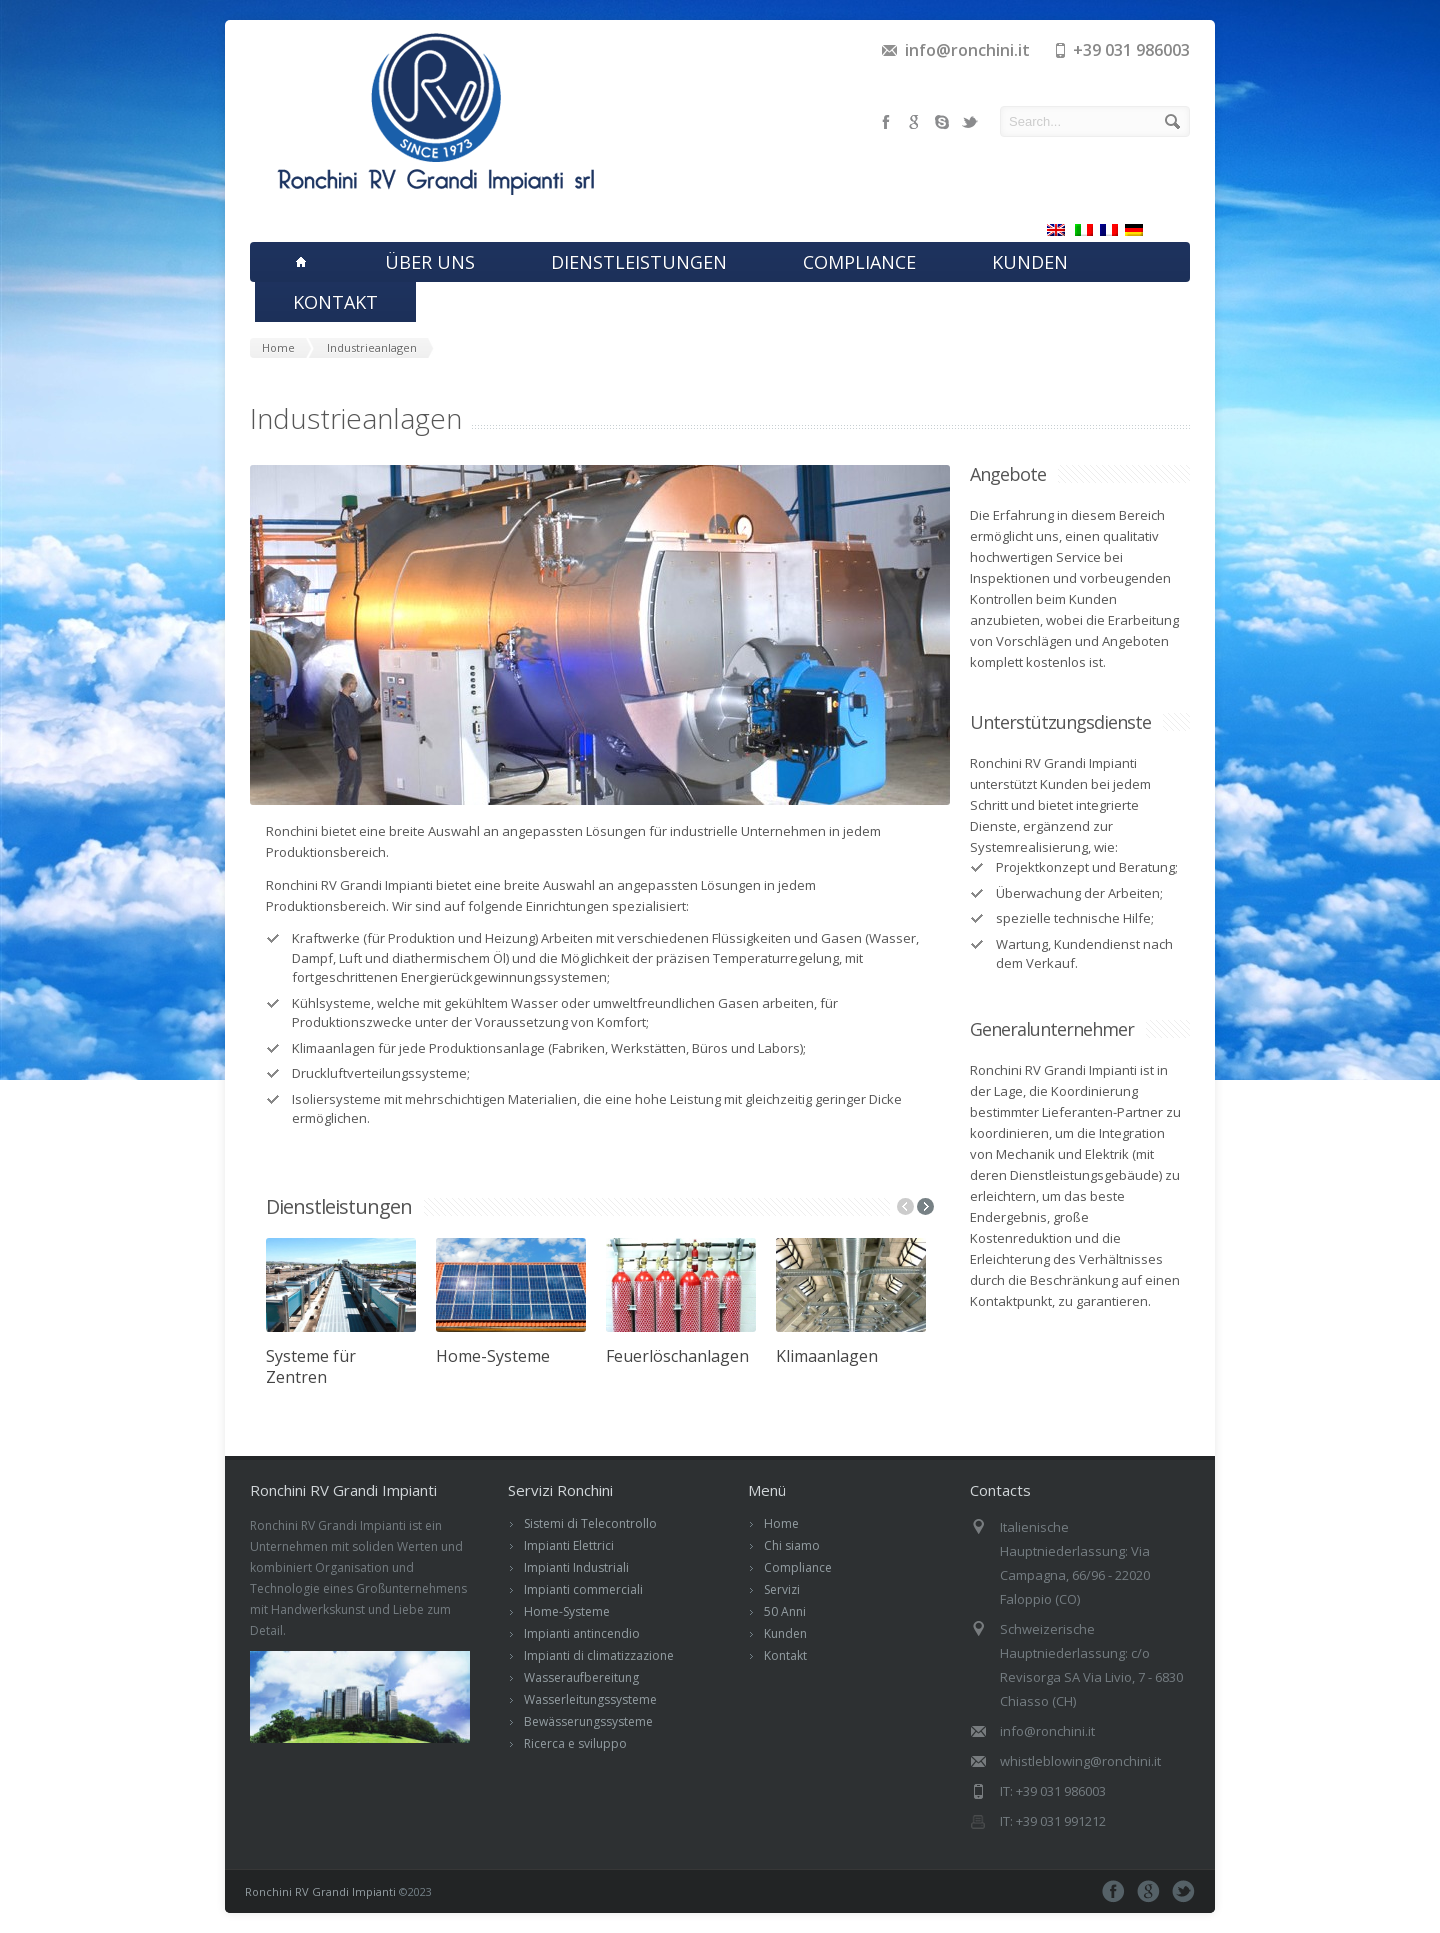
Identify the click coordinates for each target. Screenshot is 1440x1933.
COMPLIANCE (859, 262)
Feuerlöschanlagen (677, 1356)
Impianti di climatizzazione (599, 1655)
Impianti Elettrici (569, 1545)
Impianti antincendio (582, 1633)
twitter (970, 122)
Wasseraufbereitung (581, 1677)
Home (781, 1523)
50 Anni (785, 1611)
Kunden (785, 1633)
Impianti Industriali (576, 1567)
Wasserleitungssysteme (590, 1699)
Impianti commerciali (583, 1589)
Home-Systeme (493, 1356)
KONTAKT (335, 302)
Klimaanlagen (827, 1356)
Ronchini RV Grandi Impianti (320, 1891)
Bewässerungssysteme (588, 1721)
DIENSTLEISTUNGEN (639, 262)
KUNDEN (1030, 262)
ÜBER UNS (430, 262)
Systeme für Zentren (311, 1366)
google (914, 122)
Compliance (798, 1567)
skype (942, 122)
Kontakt (785, 1655)
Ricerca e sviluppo (575, 1743)
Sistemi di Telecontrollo (590, 1523)
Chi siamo (792, 1545)
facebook (886, 122)
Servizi (782, 1589)
